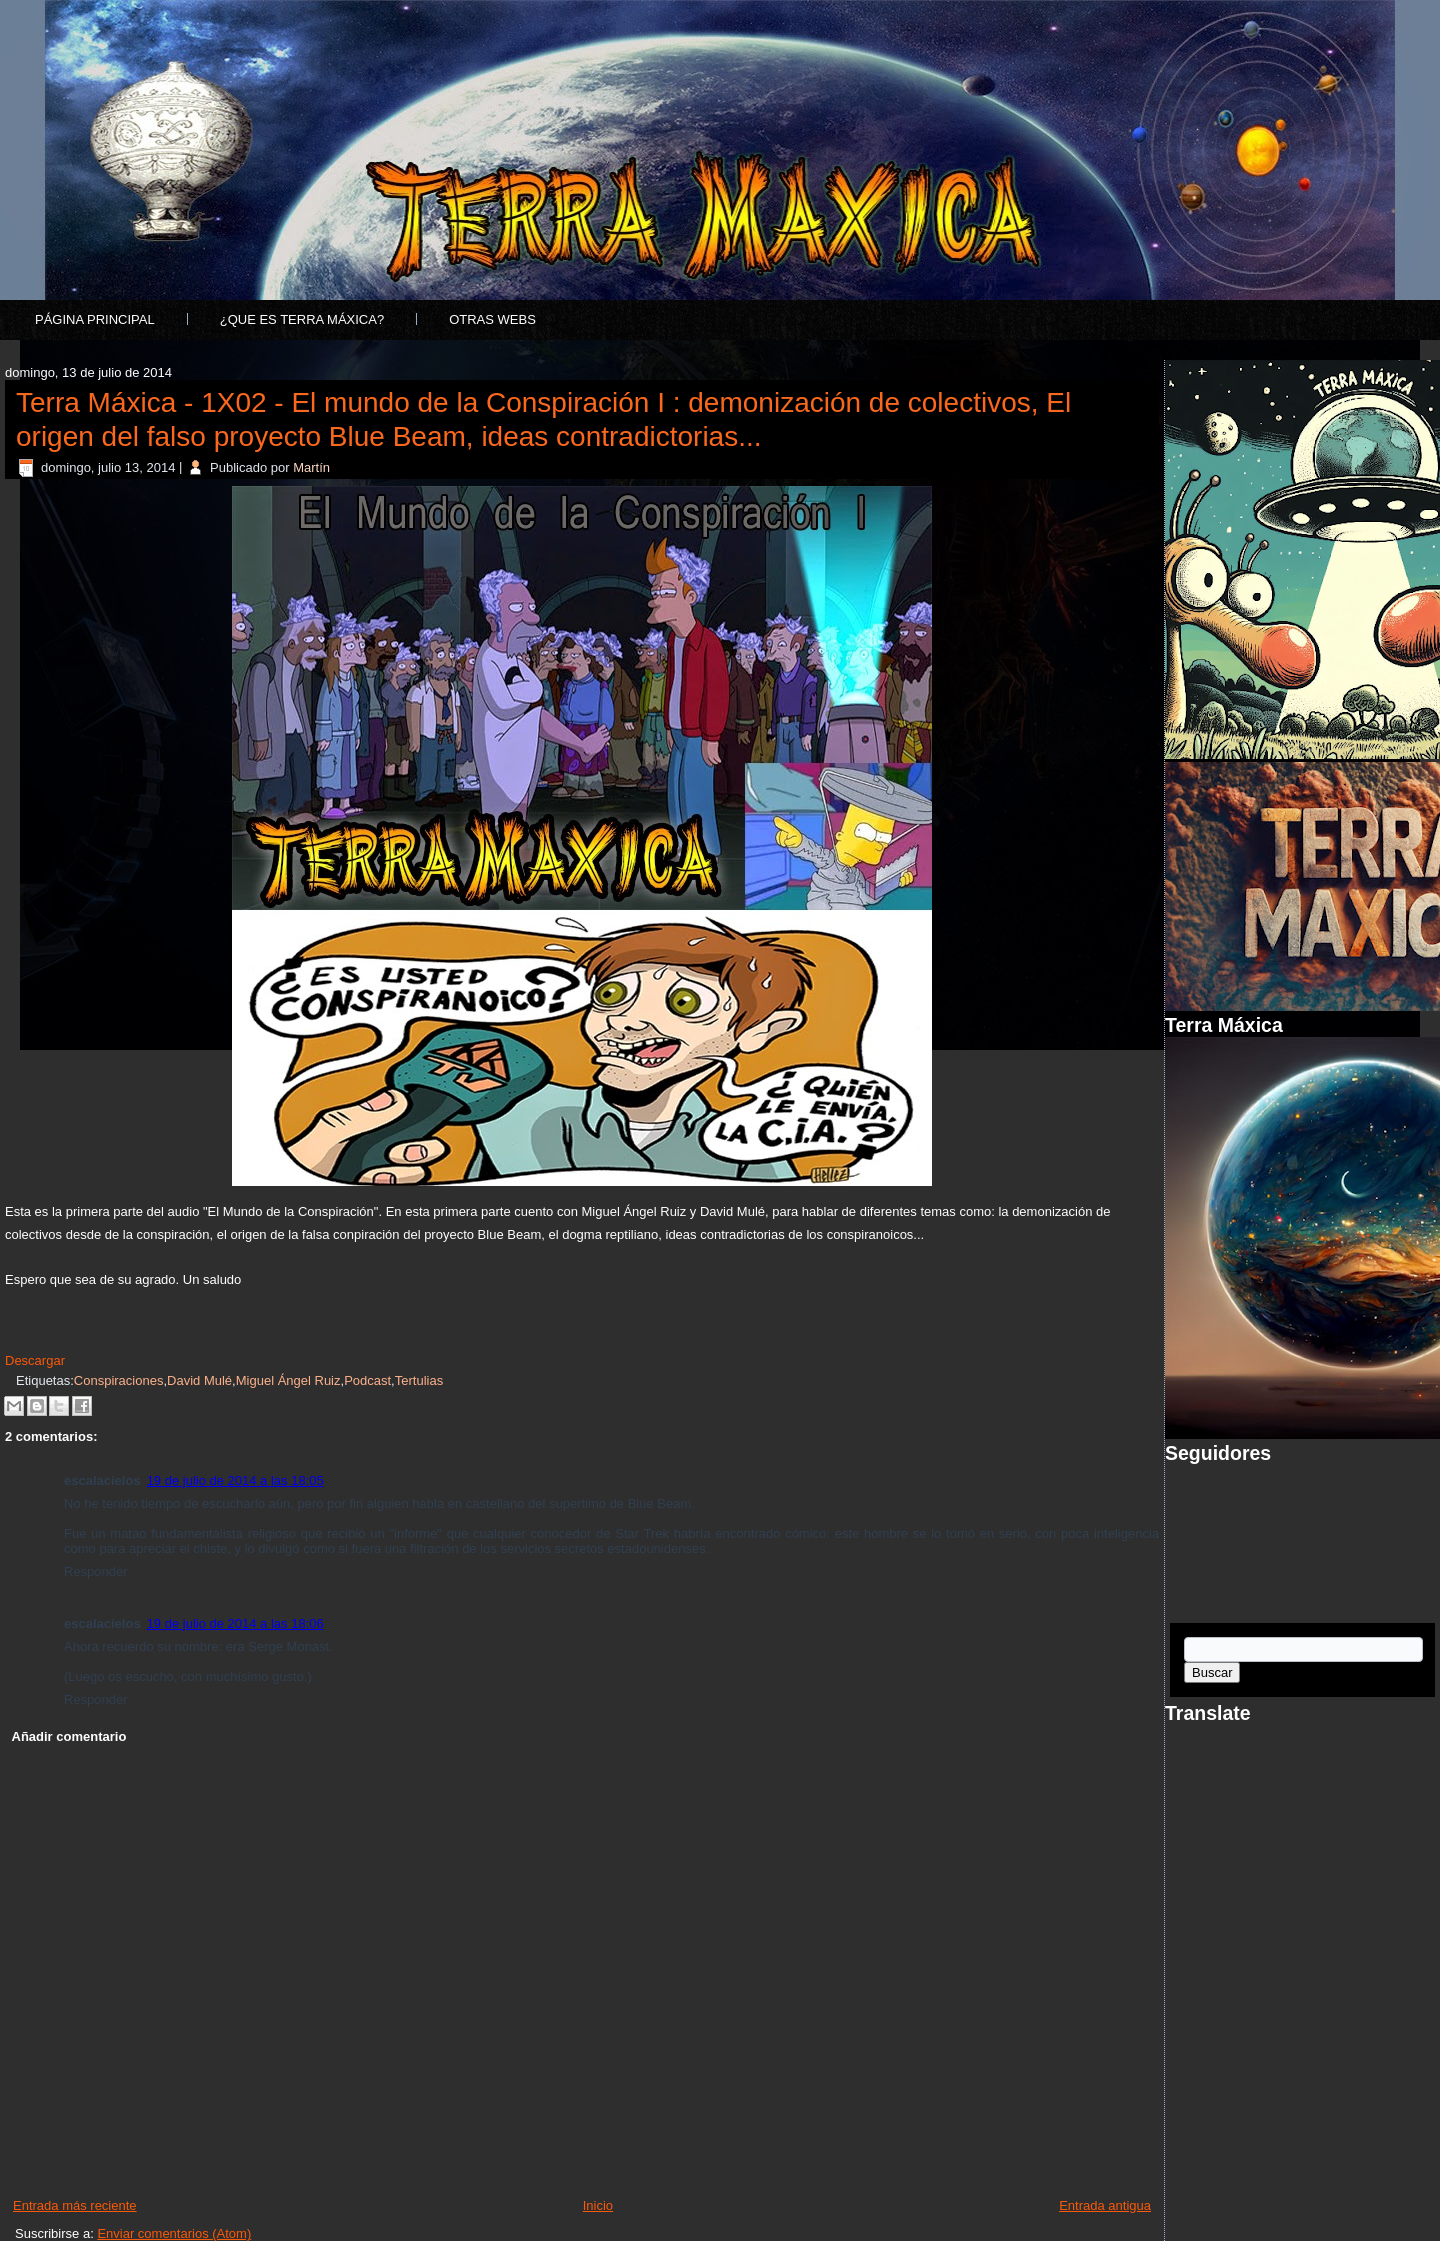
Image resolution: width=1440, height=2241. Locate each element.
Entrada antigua (1105, 2205)
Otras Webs (492, 319)
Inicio (598, 2205)
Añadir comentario (69, 1736)
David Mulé (199, 1380)
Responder (96, 1571)
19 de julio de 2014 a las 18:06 (235, 1623)
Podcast (367, 1380)
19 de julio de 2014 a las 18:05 (235, 1480)
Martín (311, 467)
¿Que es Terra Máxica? (302, 319)
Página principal (95, 319)
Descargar (35, 1360)
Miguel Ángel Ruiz (288, 1380)
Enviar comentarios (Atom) (174, 2233)
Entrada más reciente (75, 2205)
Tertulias (419, 1380)
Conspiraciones (119, 1380)
